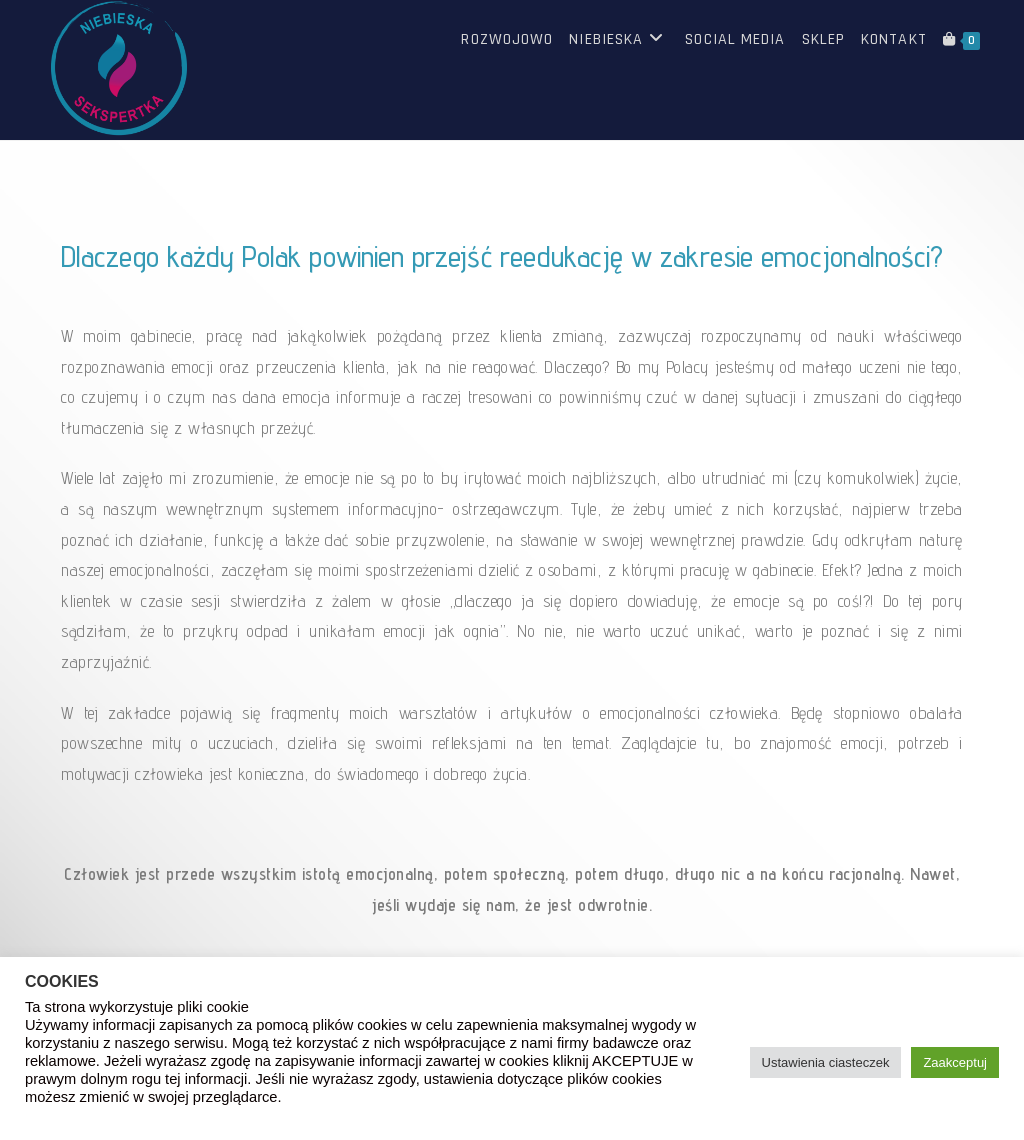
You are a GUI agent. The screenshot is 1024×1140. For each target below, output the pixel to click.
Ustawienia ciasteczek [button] (826, 1062)
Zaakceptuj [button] (955, 1062)
